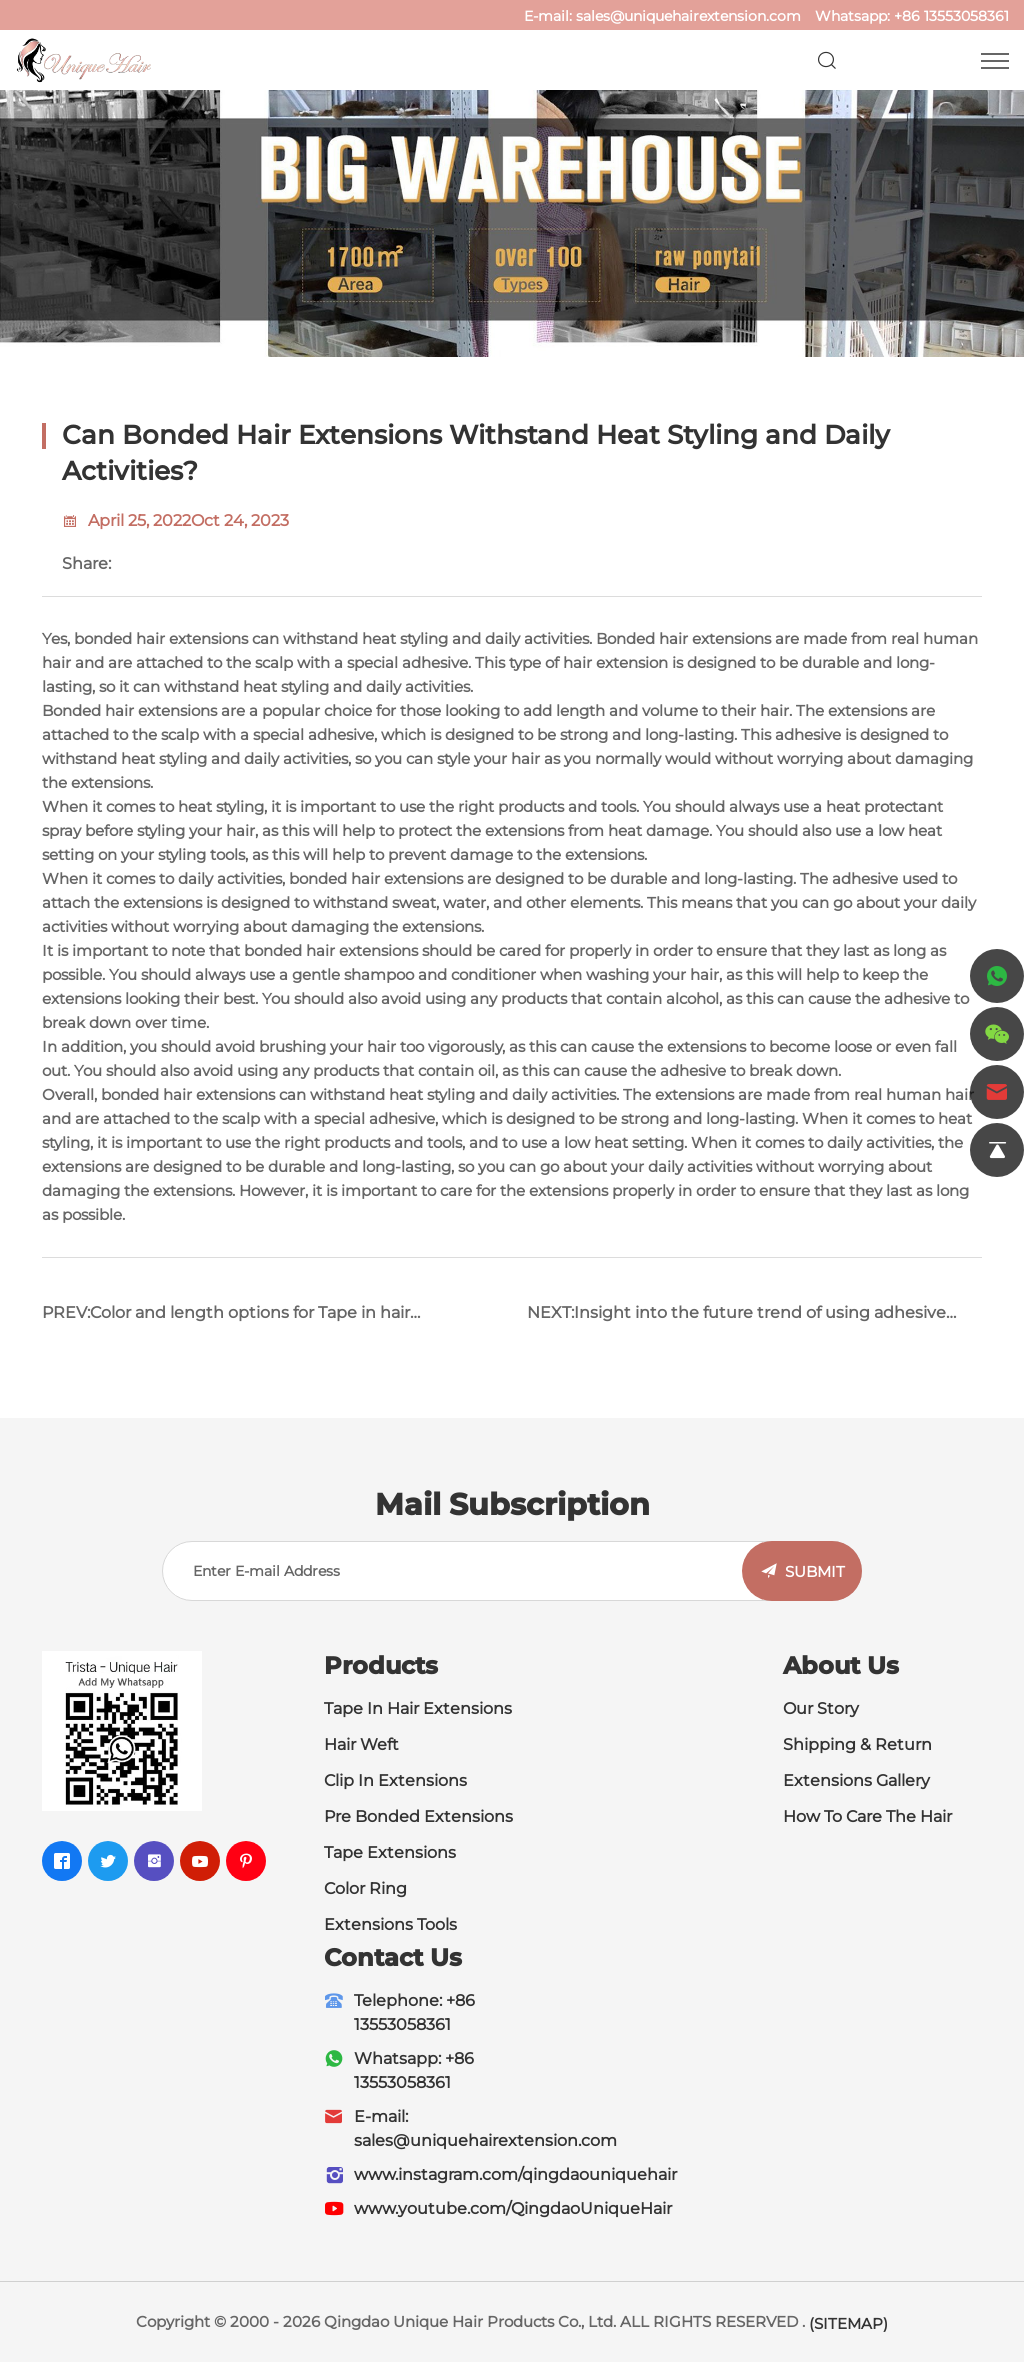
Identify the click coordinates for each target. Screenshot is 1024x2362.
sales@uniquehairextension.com (688, 16)
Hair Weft (361, 1744)
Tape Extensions (390, 1852)
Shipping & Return (857, 1744)
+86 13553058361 (951, 16)
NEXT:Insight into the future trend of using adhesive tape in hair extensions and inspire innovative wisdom (742, 1320)
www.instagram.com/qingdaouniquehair (515, 2174)
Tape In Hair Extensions (418, 1708)
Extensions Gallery (856, 1780)
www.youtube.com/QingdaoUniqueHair (513, 2208)
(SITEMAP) (848, 2323)
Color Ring (365, 1888)
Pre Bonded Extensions (418, 1816)
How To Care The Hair (867, 1816)
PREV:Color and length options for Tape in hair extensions (226, 1320)
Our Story (821, 1708)
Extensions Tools (390, 1924)
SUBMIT (815, 1571)
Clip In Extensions (395, 1780)
